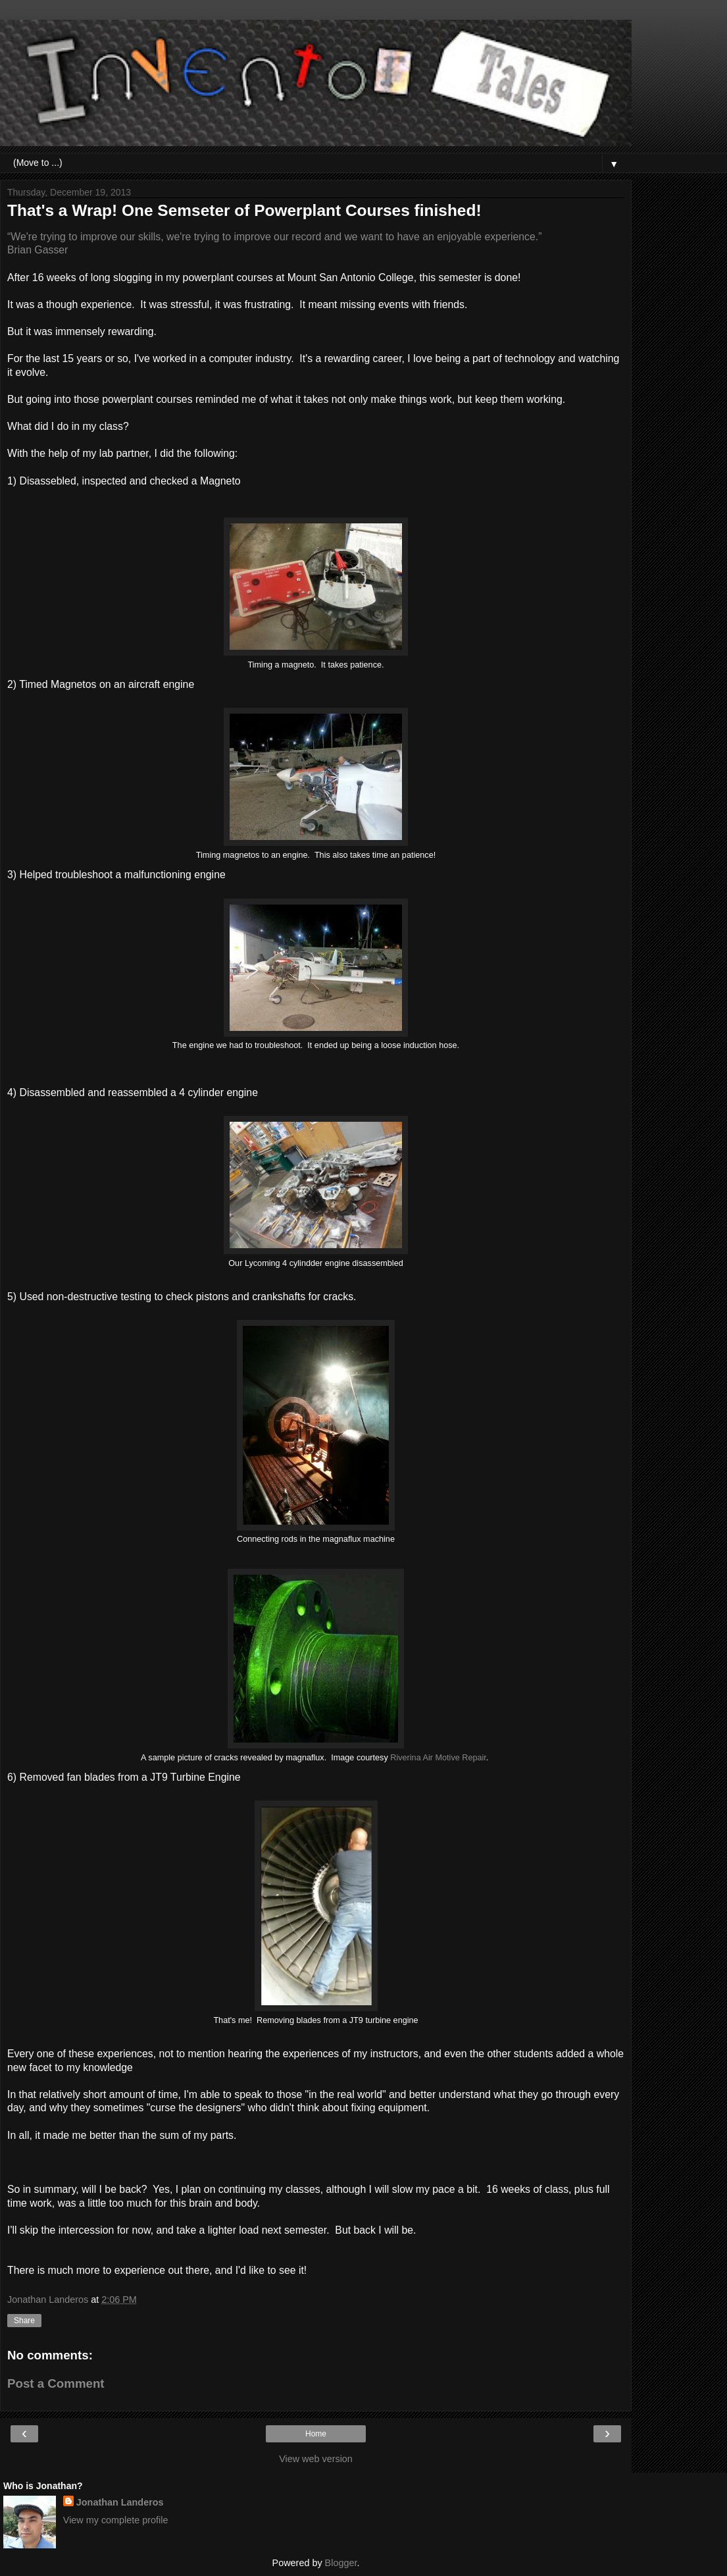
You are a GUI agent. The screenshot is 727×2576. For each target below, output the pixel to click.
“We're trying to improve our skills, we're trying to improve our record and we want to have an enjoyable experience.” (274, 236)
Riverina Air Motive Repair (438, 1757)
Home (315, 2433)
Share (24, 2320)
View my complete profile (115, 2520)
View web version (316, 2459)
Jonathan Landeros (120, 2502)
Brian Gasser (37, 249)
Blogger (341, 2563)
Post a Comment (56, 2383)
